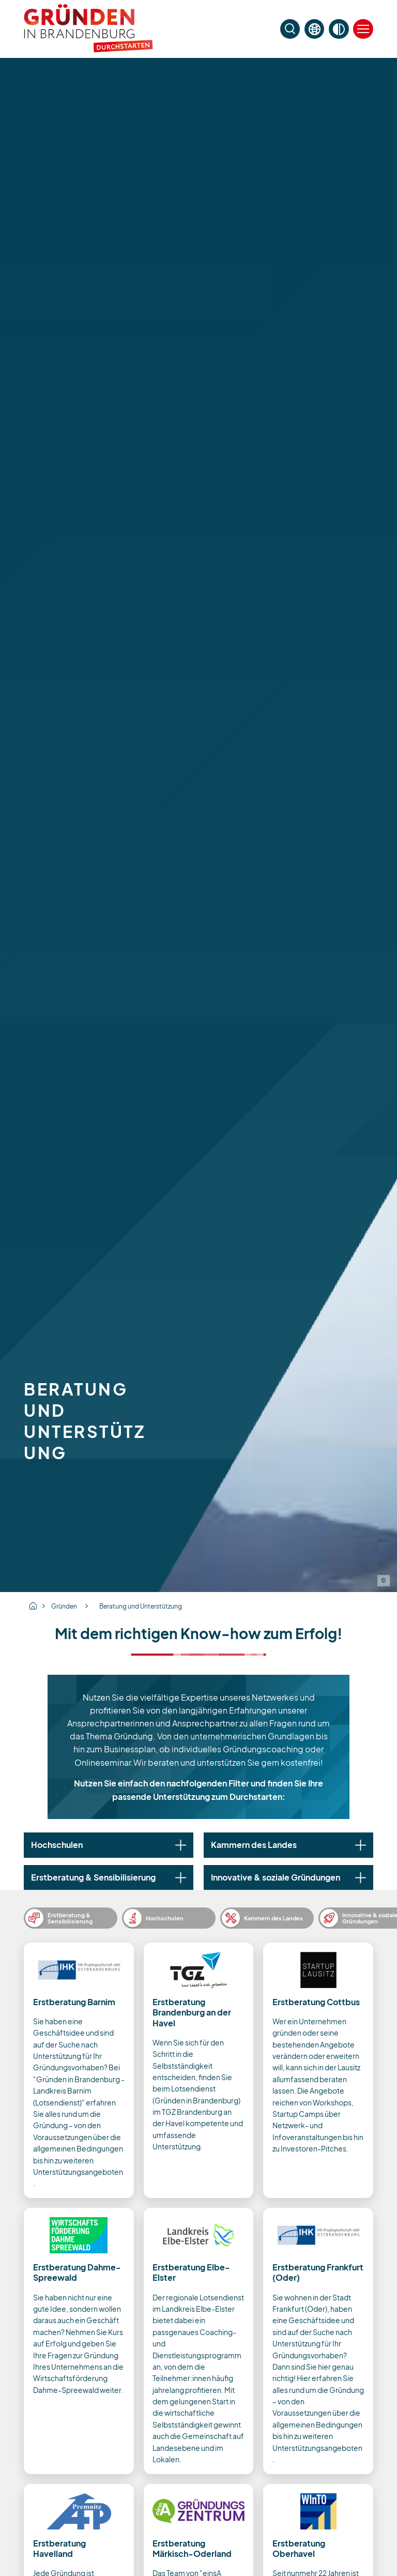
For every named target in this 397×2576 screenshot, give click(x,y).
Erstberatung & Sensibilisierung (70, 1918)
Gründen (64, 1606)
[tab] (108, 1844)
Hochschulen (165, 1918)
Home (33, 1606)
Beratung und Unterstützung (140, 1606)
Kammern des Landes (273, 1918)
